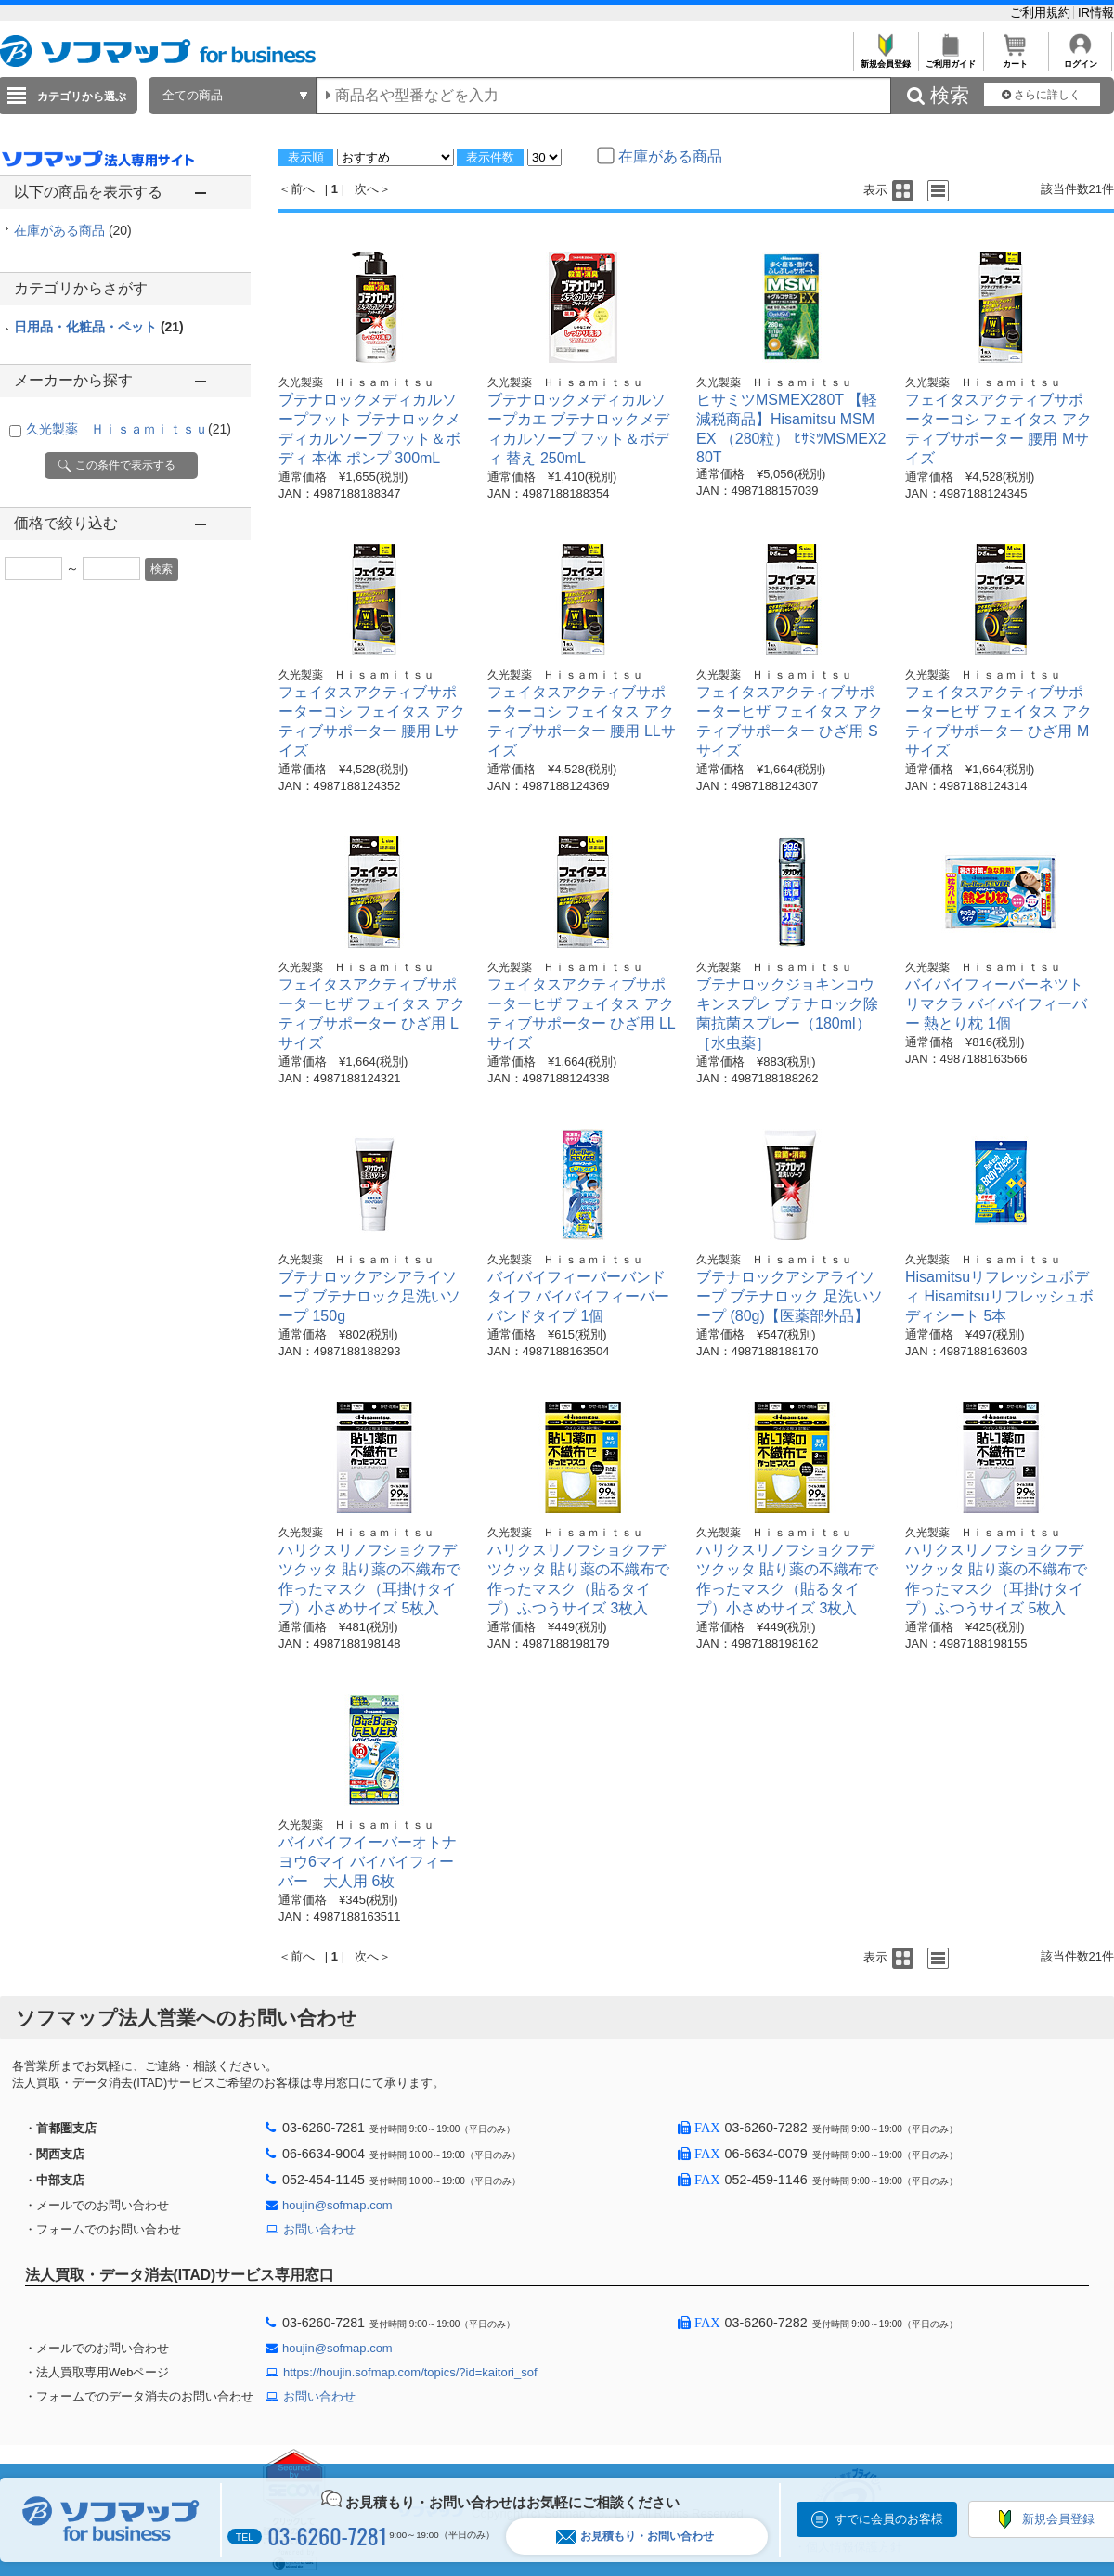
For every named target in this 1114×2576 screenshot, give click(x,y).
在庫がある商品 (73, 230)
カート (1015, 59)
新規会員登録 (885, 59)
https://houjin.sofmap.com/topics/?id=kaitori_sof (410, 2372)
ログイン (1080, 59)
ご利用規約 (1042, 12)
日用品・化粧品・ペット (99, 326)
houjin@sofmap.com (337, 2205)
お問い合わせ (319, 2229)
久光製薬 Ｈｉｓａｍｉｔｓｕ (128, 428)
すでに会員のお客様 (889, 2519)
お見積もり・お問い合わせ (635, 2537)
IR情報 (1096, 12)
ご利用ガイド (950, 59)
